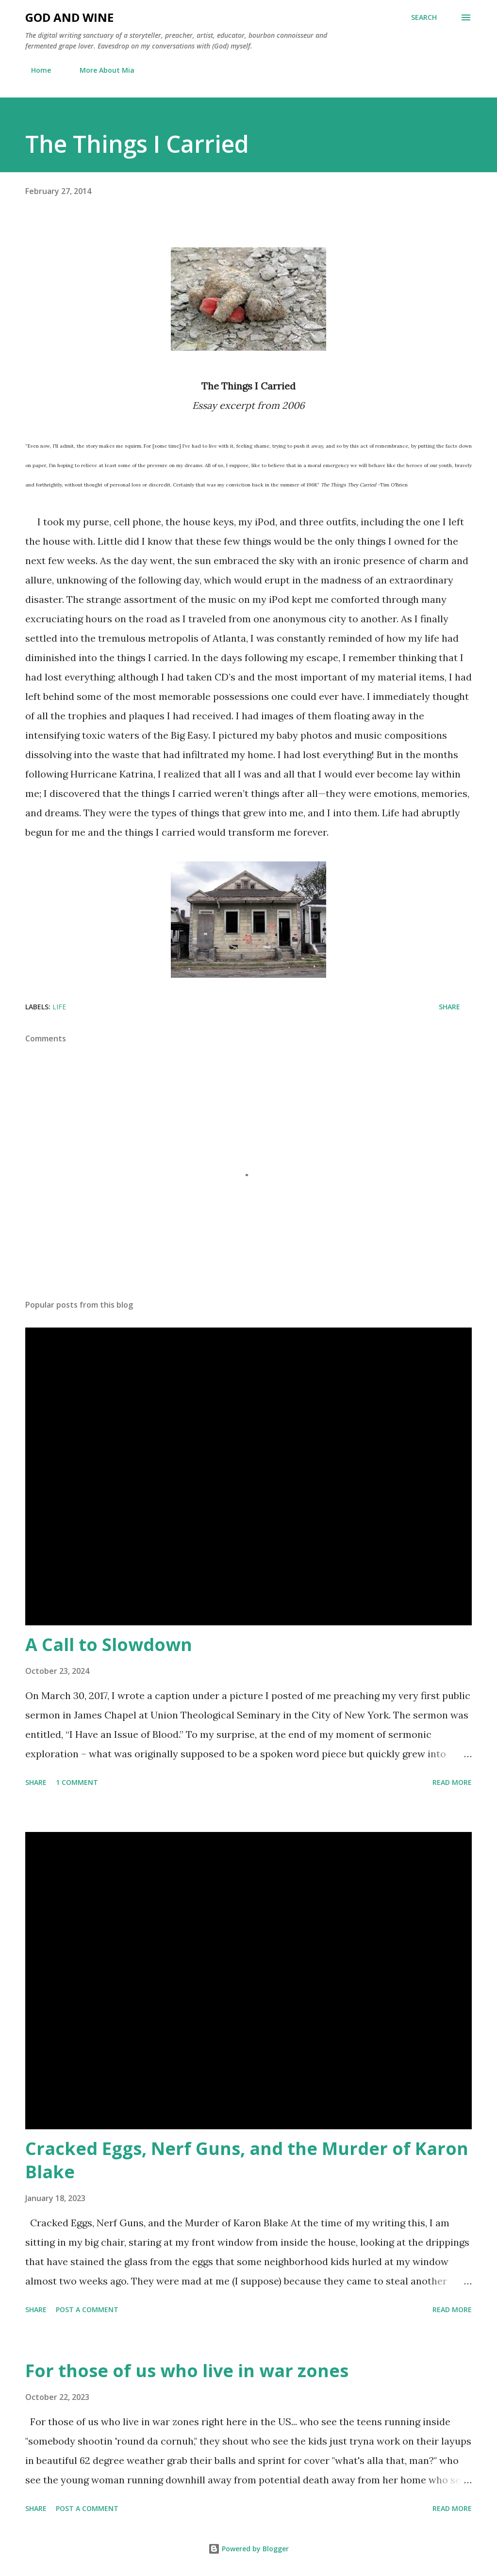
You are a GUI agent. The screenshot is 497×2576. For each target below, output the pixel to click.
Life (59, 1006)
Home (35, 70)
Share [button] (449, 1006)
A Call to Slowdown (108, 1644)
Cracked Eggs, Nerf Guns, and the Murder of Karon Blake (246, 2160)
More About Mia (101, 70)
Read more (452, 1782)
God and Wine (69, 17)
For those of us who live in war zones (186, 2370)
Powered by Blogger (248, 2548)
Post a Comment (87, 2309)
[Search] (424, 17)
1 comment (77, 1782)
